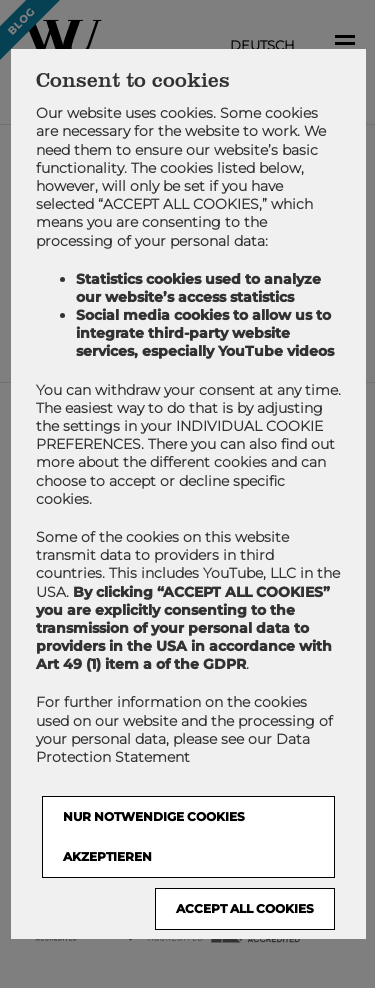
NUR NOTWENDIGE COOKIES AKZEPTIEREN (153, 837)
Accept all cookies (244, 909)
